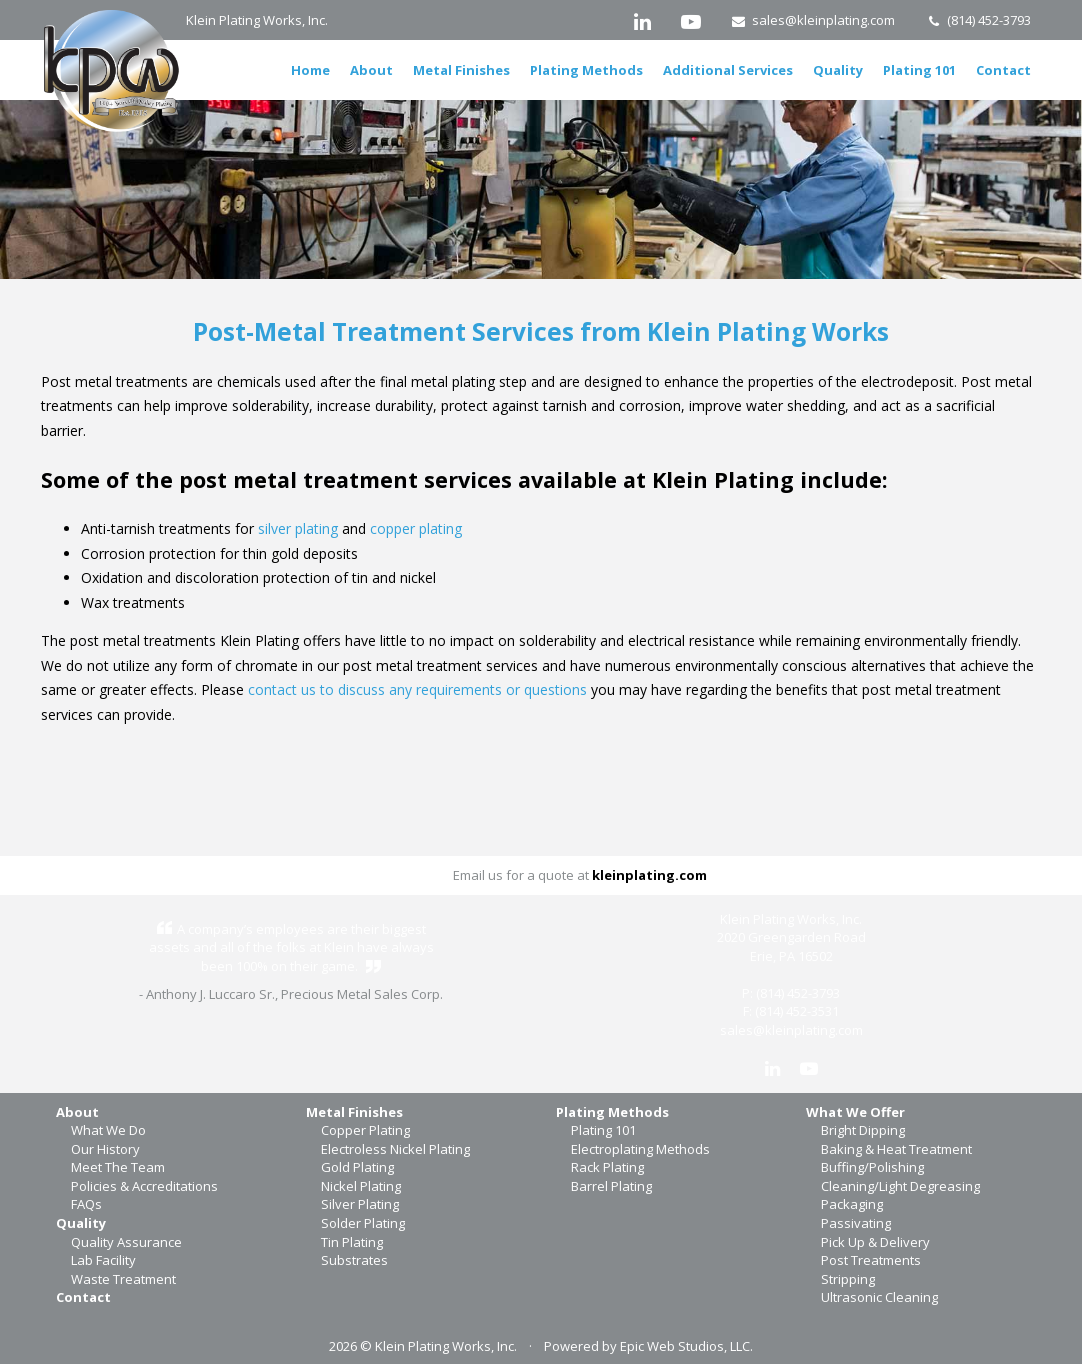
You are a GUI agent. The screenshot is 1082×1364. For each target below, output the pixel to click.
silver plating (298, 528)
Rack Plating (607, 1167)
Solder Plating (363, 1223)
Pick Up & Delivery (875, 1242)
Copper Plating (365, 1130)
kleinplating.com (649, 875)
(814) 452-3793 (978, 20)
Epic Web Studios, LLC (685, 1346)
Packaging (852, 1204)
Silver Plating (360, 1204)
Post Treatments (871, 1260)
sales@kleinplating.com (813, 20)
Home (310, 70)
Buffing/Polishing (872, 1167)
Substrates (354, 1260)
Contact (1003, 70)
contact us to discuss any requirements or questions (417, 689)
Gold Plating (357, 1167)
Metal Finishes (461, 70)
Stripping (848, 1279)
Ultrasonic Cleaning (879, 1297)
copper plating (416, 528)
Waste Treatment (123, 1279)
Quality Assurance (126, 1242)
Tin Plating (352, 1242)
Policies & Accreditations (144, 1186)
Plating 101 (919, 70)
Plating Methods (586, 70)
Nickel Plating (361, 1186)
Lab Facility (103, 1260)
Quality (838, 70)
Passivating (856, 1223)
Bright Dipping (863, 1130)
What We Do (108, 1130)
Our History (105, 1149)
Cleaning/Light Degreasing (900, 1186)
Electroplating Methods (640, 1149)
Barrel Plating (611, 1186)
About (371, 70)
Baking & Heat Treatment (896, 1149)
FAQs (86, 1204)
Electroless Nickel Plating (395, 1149)
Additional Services (728, 70)
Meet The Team (118, 1167)
